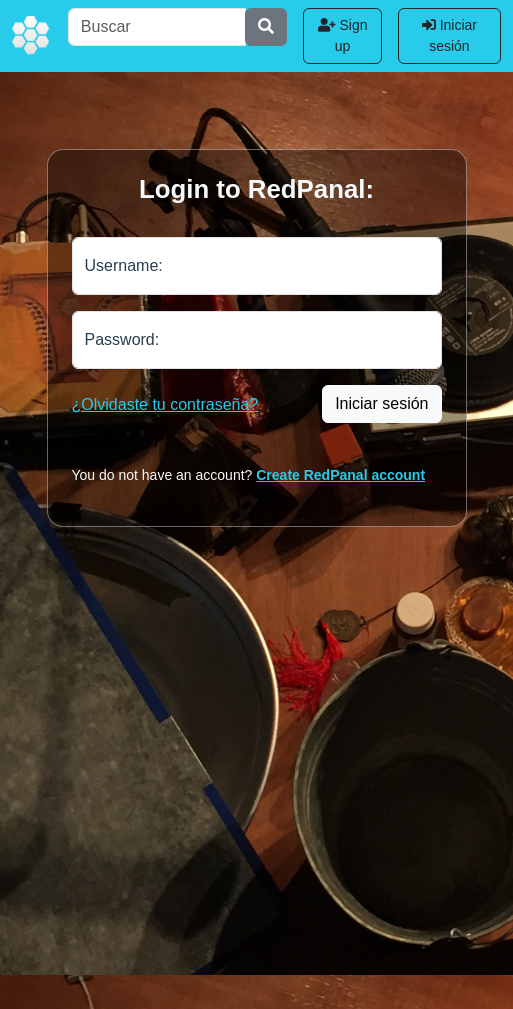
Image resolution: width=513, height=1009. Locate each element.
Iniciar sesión (449, 35)
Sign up (343, 35)
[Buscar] (157, 27)
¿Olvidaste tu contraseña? (165, 404)
